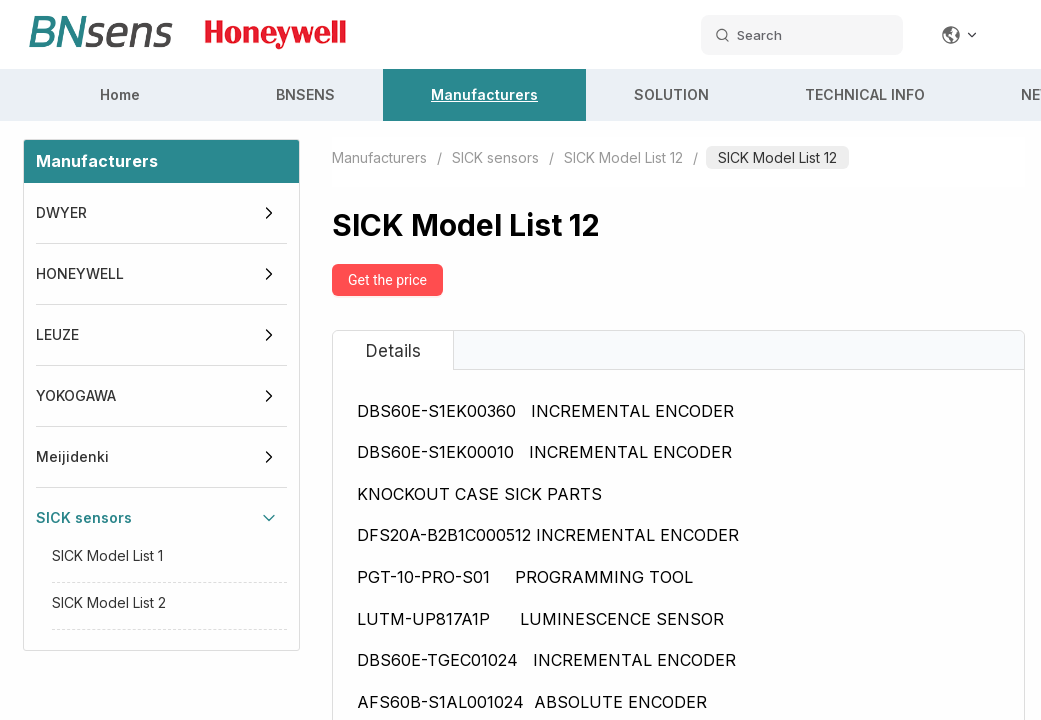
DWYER (61, 212)
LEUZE (57, 334)
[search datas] (802, 35)
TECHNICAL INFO (865, 94)
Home (120, 94)
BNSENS (305, 94)
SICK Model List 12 (623, 157)
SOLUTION (671, 94)
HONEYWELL (80, 273)
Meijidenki (72, 456)
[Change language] (960, 35)
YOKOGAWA (76, 395)
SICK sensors (84, 517)
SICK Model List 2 (109, 602)
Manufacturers (484, 94)
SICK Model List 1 (107, 555)
